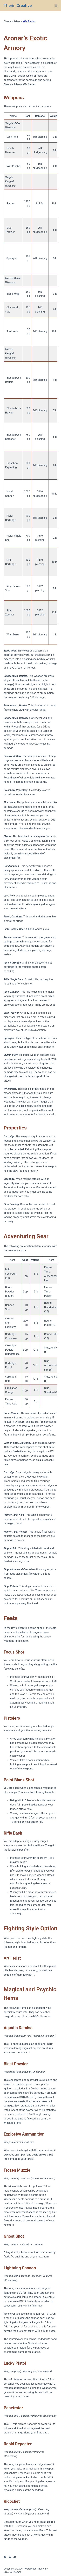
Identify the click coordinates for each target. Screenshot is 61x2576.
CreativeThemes (12, 2571)
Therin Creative (18, 5)
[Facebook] (5, 2557)
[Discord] (15, 2557)
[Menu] (55, 5)
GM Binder (29, 21)
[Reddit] (10, 2557)
